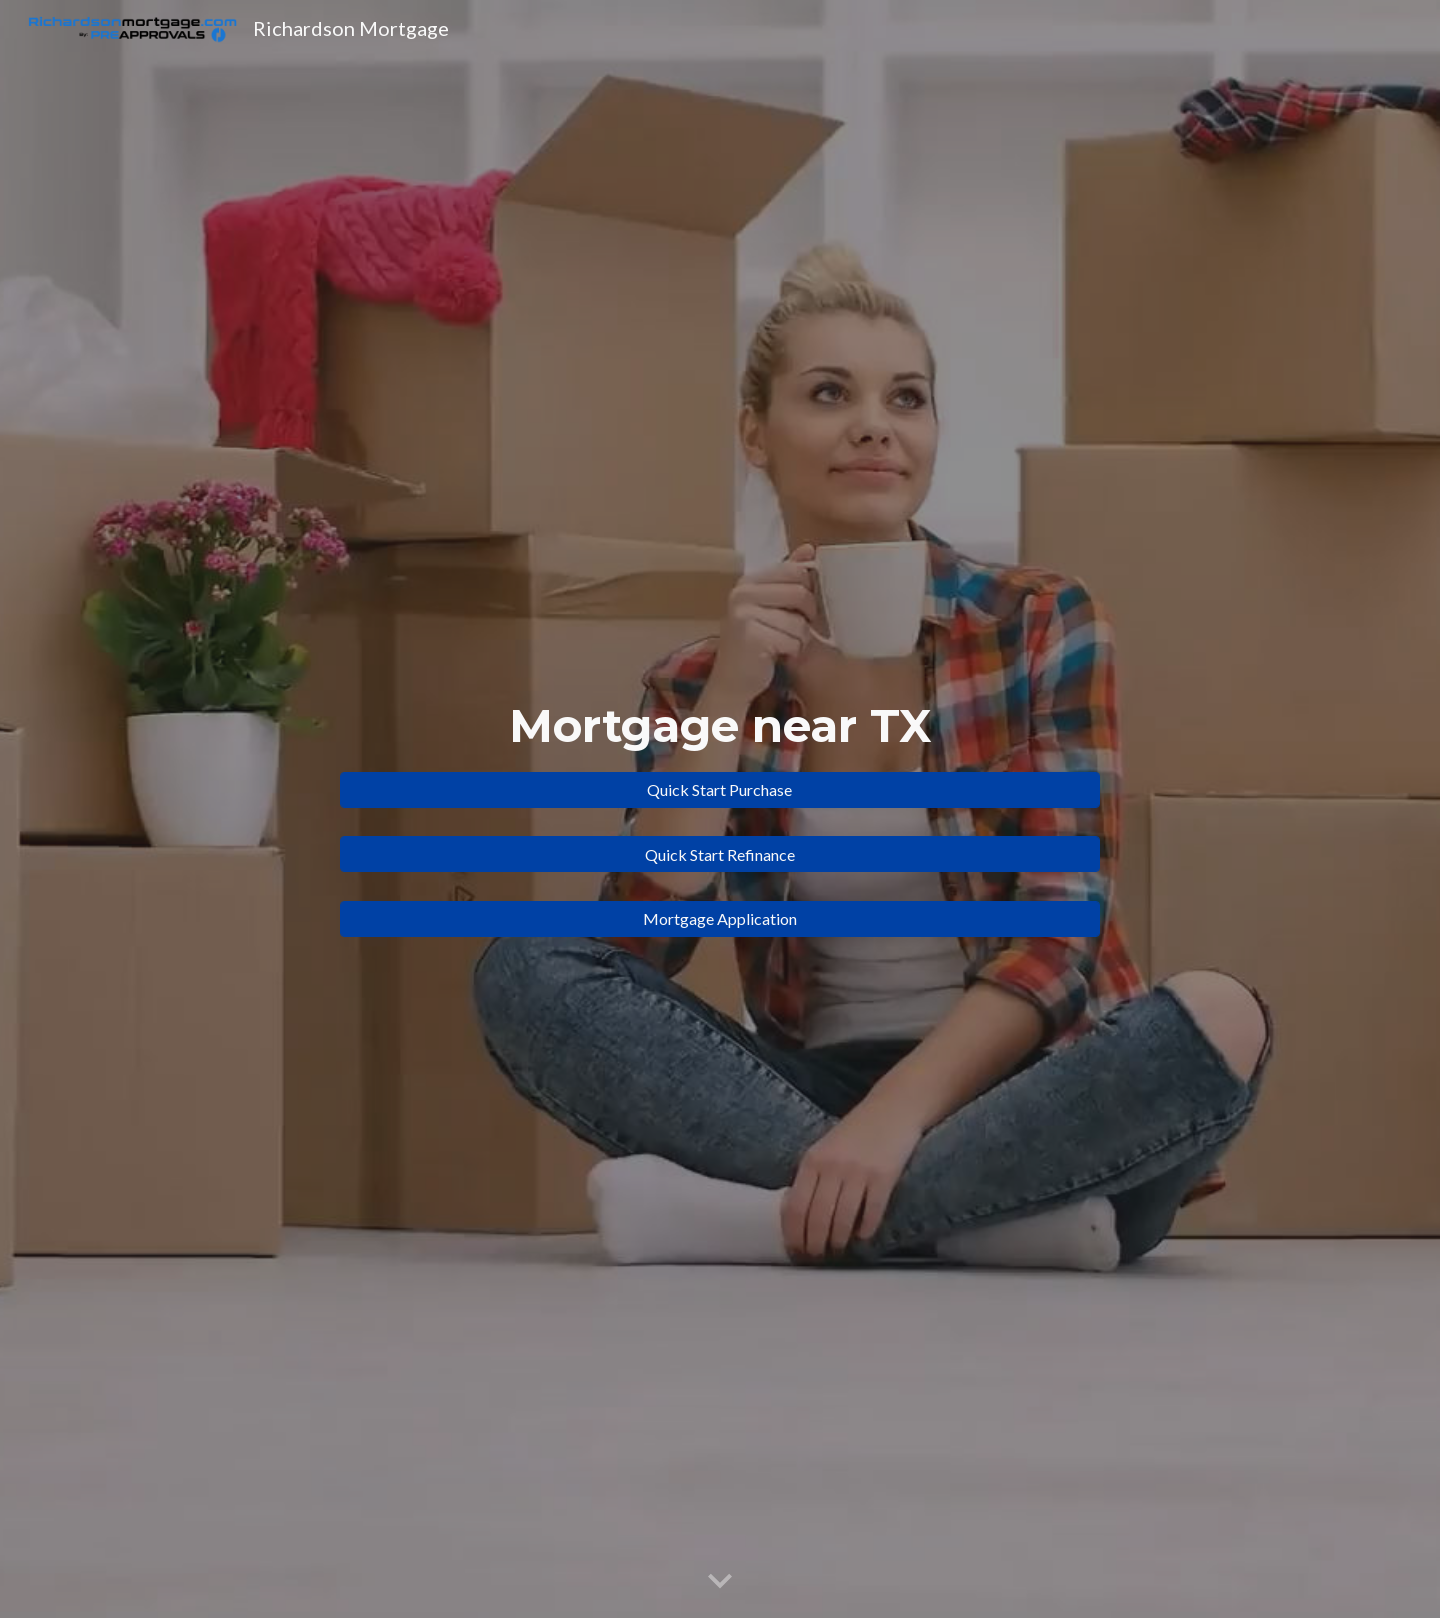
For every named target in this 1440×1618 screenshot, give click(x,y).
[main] (720, 726)
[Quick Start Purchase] (720, 789)
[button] (720, 1582)
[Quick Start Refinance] (720, 854)
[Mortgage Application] (720, 918)
